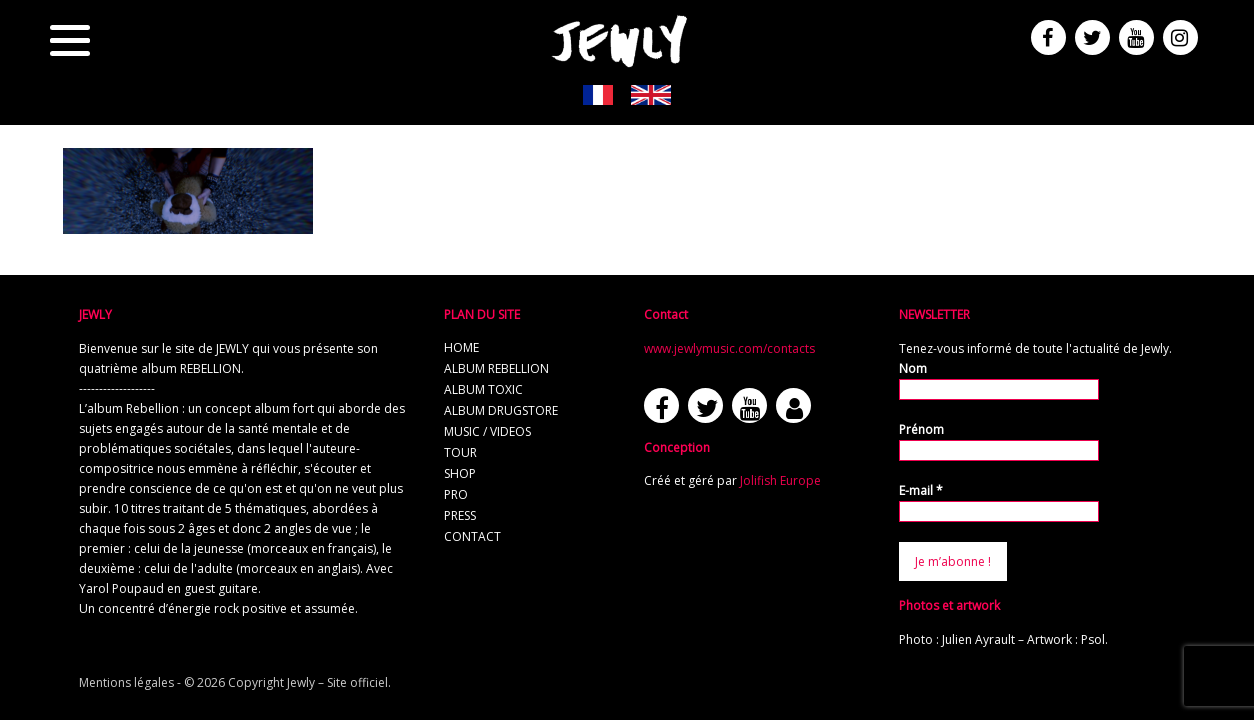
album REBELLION (496, 368)
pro (456, 494)
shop (460, 473)
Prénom (921, 429)
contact (472, 536)
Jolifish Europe (780, 480)
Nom (913, 368)
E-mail (921, 490)
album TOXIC (483, 389)
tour (460, 452)
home (461, 347)
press (460, 515)
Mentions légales (126, 682)
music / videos (487, 431)
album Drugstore (501, 410)
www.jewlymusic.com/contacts (729, 348)
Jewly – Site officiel (337, 682)
